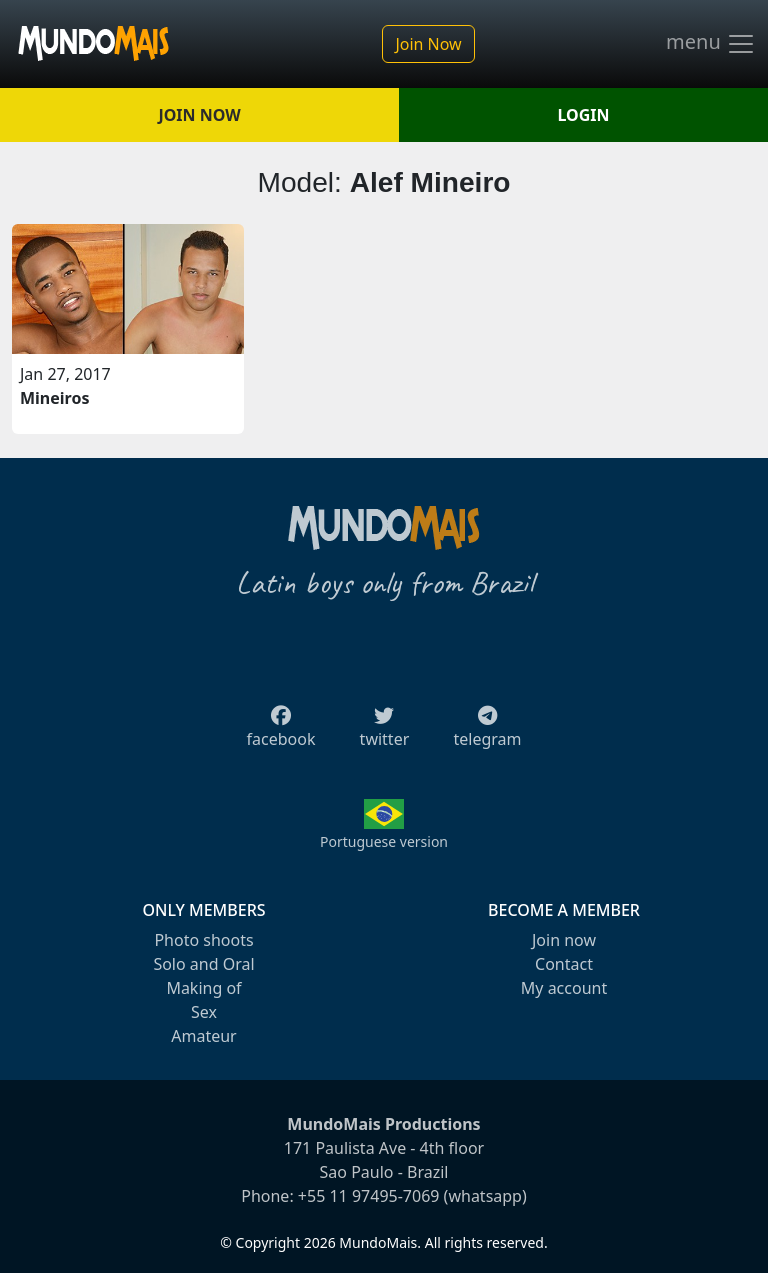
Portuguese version (384, 841)
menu (711, 44)
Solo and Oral (203, 964)
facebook (281, 733)
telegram (487, 733)
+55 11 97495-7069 (369, 1196)
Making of (203, 988)
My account (564, 988)
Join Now (428, 44)
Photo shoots (203, 940)
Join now (564, 940)
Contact (564, 964)
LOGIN (584, 115)
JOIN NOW (199, 115)
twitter (385, 733)
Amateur (203, 1036)
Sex (204, 1012)
